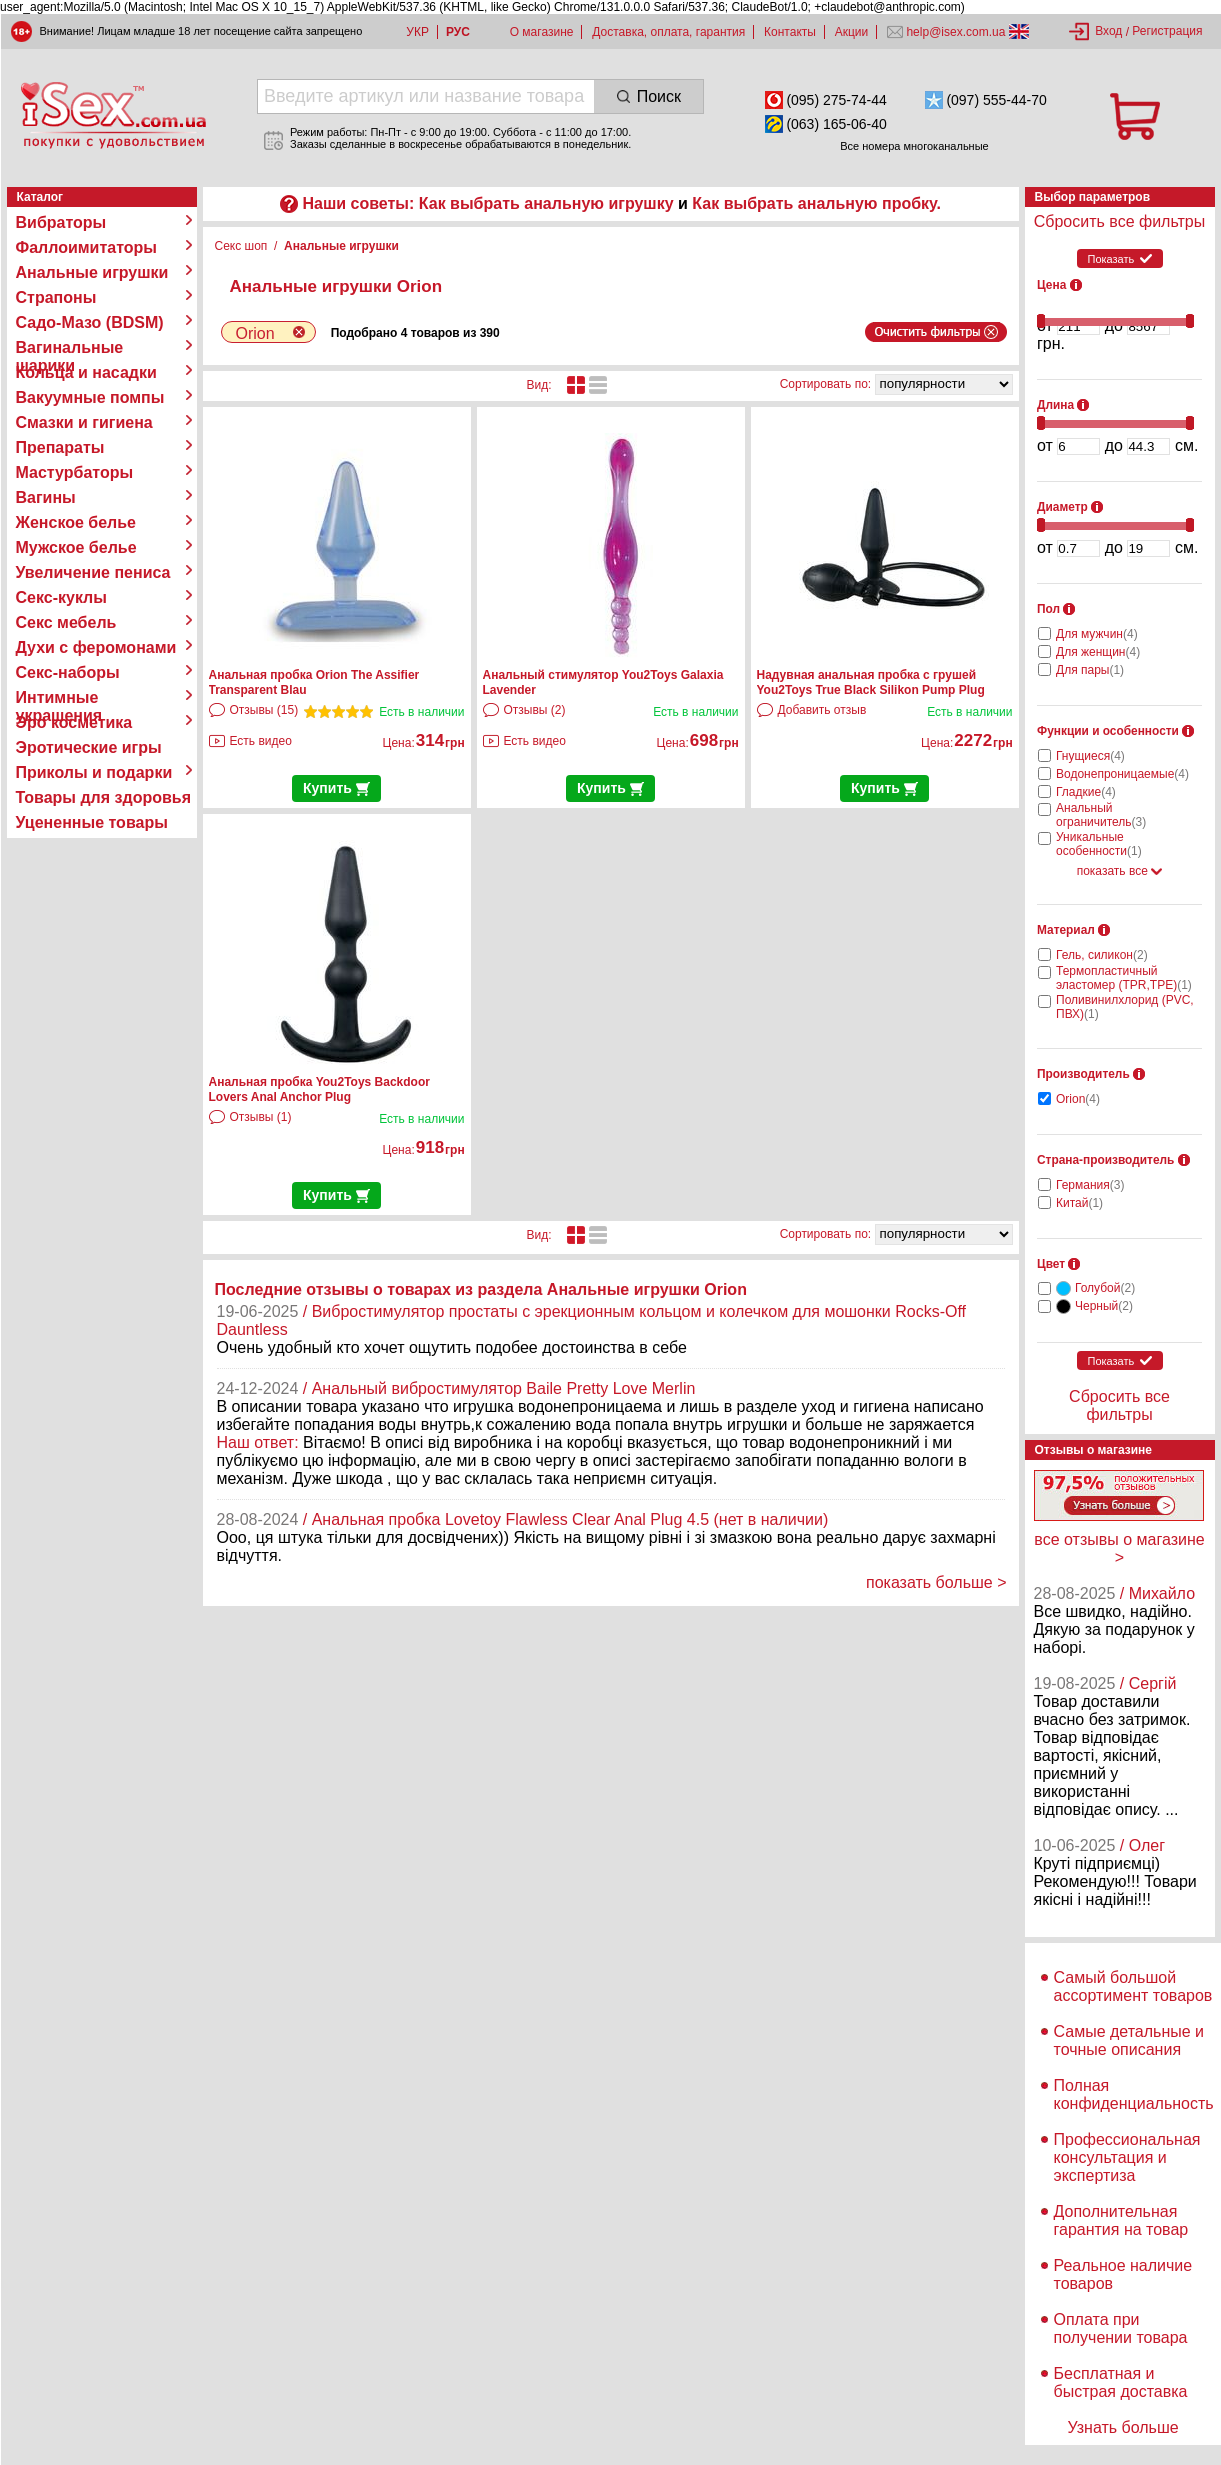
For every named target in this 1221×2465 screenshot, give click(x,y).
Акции (852, 32)
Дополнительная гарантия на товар (1121, 2220)
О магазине (542, 32)
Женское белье (76, 522)
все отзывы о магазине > (1119, 1548)
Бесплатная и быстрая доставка (1121, 2382)
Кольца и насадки (86, 372)
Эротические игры (89, 747)
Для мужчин (1097, 634)
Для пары (1090, 670)
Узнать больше (1122, 2427)
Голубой (1105, 1288)
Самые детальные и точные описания (1129, 2040)
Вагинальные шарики (70, 348)
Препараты (60, 447)
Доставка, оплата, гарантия (668, 32)
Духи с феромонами (96, 647)
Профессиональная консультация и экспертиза (1127, 2157)
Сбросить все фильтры (1119, 221)
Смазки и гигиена (84, 422)
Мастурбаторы (75, 472)
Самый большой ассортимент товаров (1133, 1986)
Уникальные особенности (1099, 844)
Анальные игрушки (92, 272)
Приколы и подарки (94, 772)
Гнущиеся (1090, 756)
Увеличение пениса (93, 572)
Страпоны (56, 297)
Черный (1104, 1306)
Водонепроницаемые (1122, 774)
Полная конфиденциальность (1134, 2094)
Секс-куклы (61, 597)
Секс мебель (66, 622)
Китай (1079, 1203)
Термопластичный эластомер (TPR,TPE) (1124, 978)
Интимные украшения (59, 698)
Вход (1108, 31)
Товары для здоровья (103, 797)
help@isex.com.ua (956, 32)
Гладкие (1086, 792)
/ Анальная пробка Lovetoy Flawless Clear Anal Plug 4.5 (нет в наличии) (566, 1519)
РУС (458, 32)
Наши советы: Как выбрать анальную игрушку (487, 203)
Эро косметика (74, 722)
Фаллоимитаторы (87, 247)
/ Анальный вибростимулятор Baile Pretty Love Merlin (499, 1388)
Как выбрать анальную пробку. (816, 203)
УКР (417, 32)
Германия (1090, 1185)
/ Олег (1142, 1845)
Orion (1078, 1099)
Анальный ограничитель (1101, 815)
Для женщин (1098, 652)
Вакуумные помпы (90, 397)
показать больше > (936, 1582)
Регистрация (1167, 31)
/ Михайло (1157, 1593)
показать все (1120, 871)
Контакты (790, 32)
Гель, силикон (1102, 955)
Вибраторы (61, 222)
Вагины (46, 497)
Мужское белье (76, 547)
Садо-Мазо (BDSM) (90, 322)
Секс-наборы (68, 672)
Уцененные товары (92, 822)
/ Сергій (1148, 1683)
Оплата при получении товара (1121, 2328)
